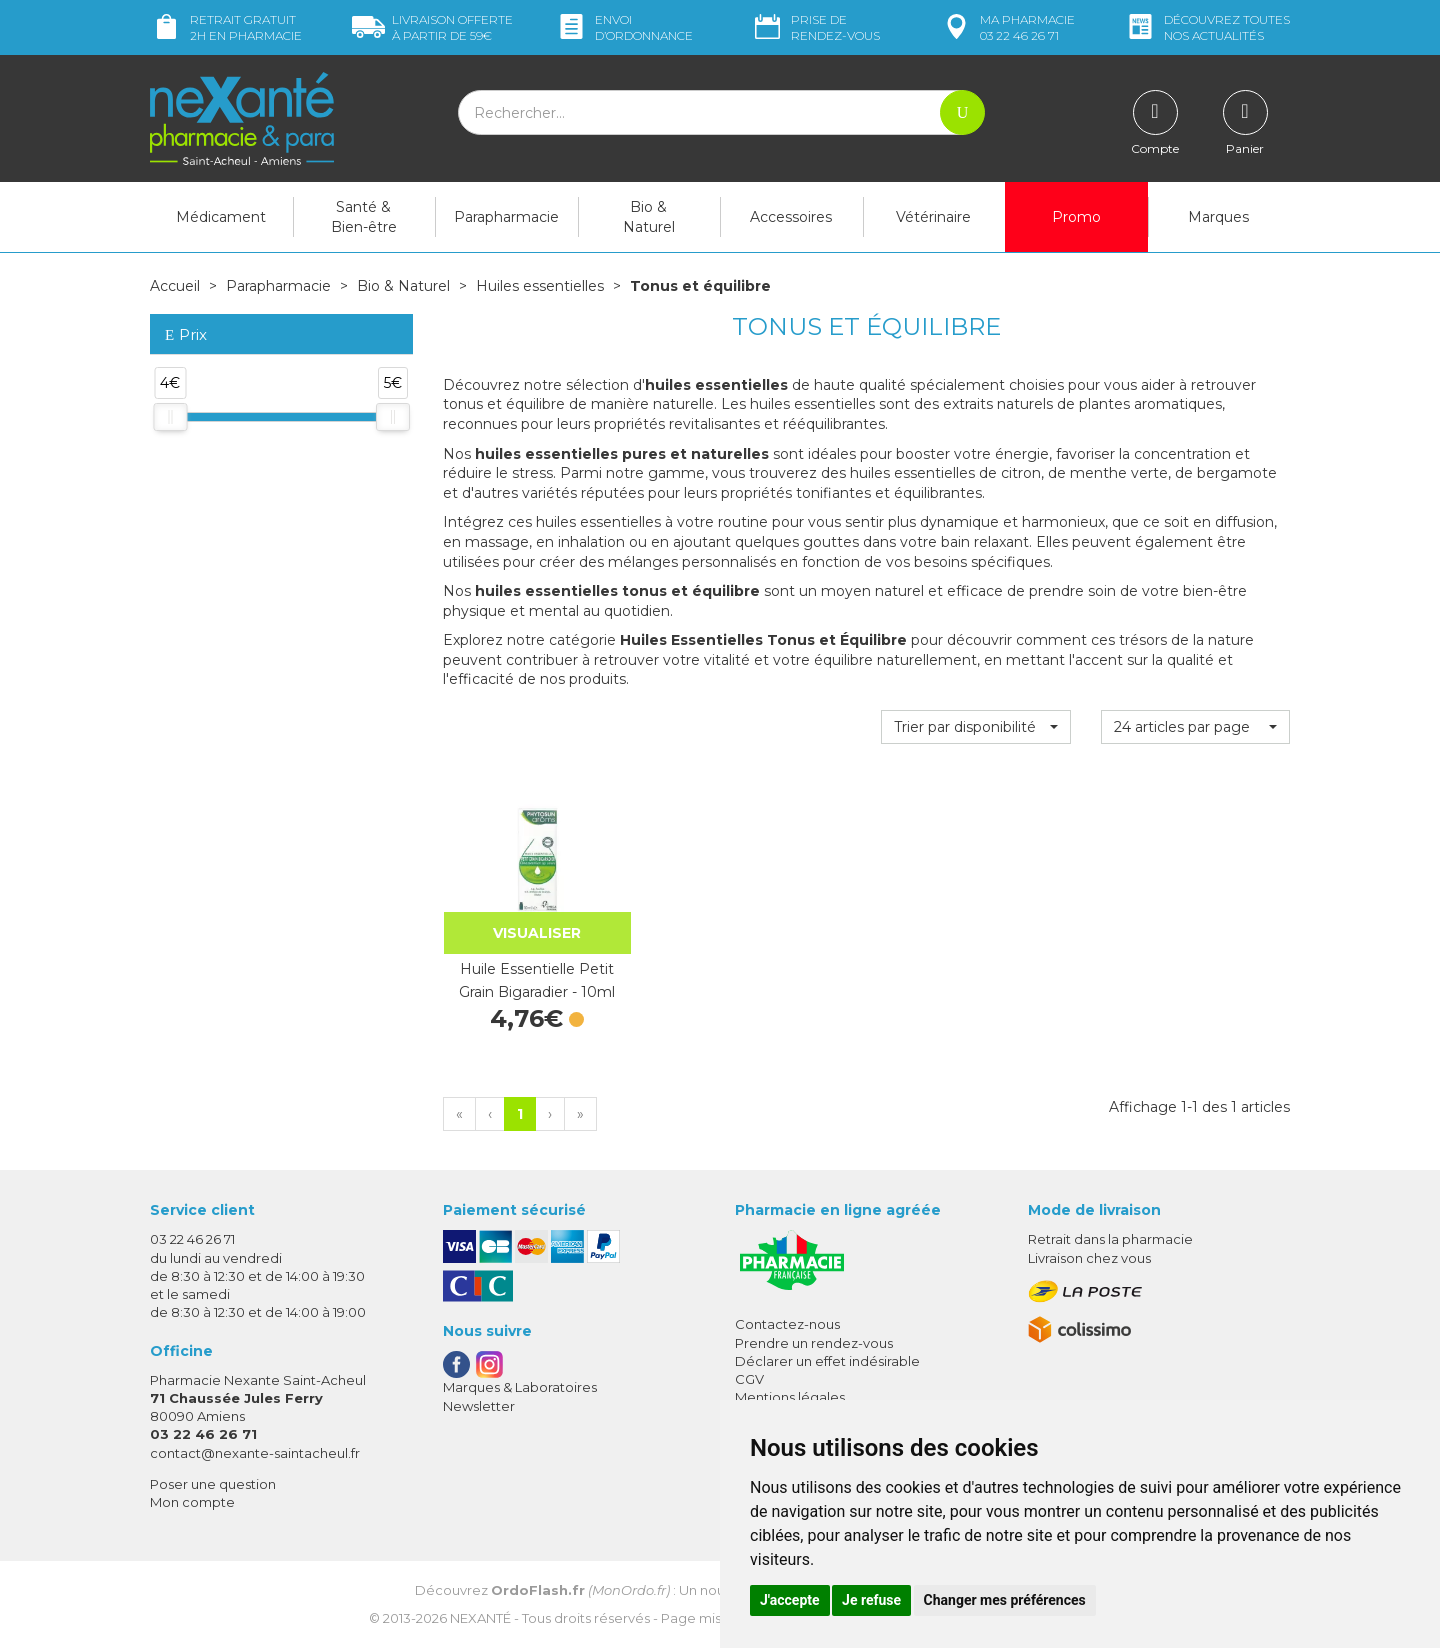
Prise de (815, 27)
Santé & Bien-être (364, 217)
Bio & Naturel (649, 217)
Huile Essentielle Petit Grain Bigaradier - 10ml (537, 980)
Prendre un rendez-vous (814, 1343)
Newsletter (479, 1406)
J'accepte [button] (790, 1600)
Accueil (175, 286)
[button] (975, 727)
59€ (432, 27)
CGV (749, 1379)
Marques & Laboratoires (520, 1387)
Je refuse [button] (871, 1600)
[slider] (170, 417)
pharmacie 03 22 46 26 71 (1007, 27)
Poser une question (213, 1484)
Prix (186, 335)
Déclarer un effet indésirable (827, 1361)
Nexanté (480, 1618)
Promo (1076, 217)
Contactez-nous (787, 1324)
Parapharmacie (506, 217)
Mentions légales (790, 1397)
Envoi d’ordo (624, 27)
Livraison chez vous (1089, 1258)
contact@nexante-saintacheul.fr (255, 1453)
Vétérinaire (933, 217)
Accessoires (791, 217)
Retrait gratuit (226, 27)
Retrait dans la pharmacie (1110, 1239)
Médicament (221, 217)
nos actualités (1207, 27)
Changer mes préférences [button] (1005, 1600)
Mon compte (192, 1502)
